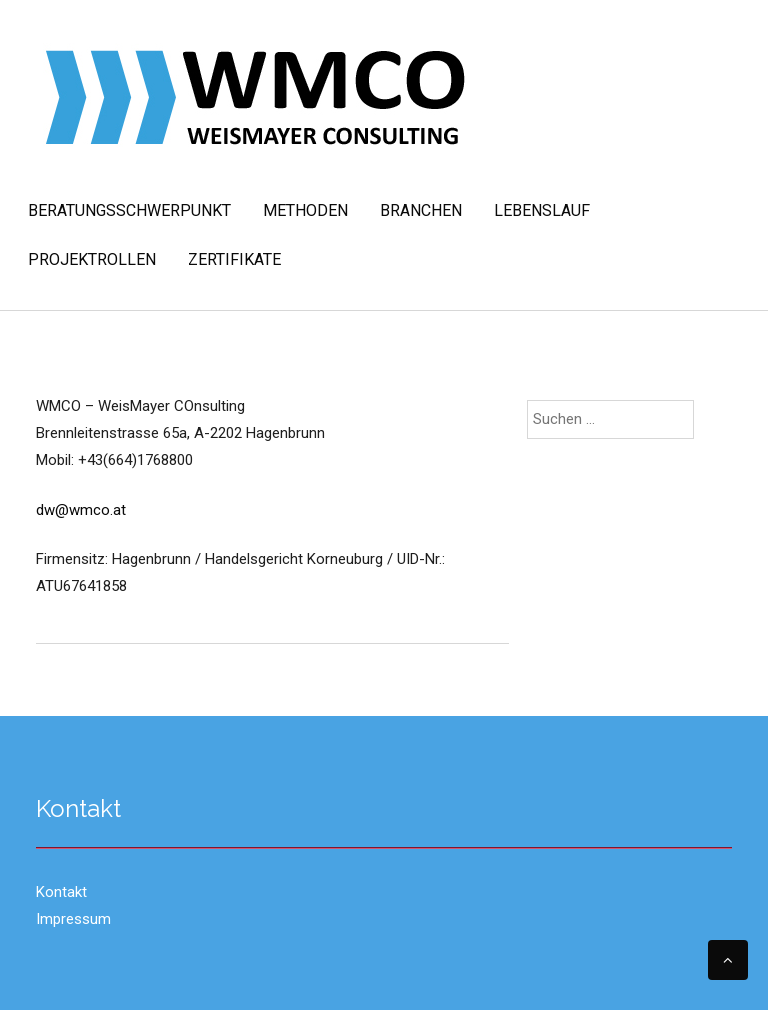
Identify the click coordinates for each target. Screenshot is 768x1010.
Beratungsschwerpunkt (129, 210)
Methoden (305, 210)
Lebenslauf (542, 210)
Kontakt (61, 892)
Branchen (421, 210)
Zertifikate (234, 259)
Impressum (73, 919)
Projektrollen (92, 259)
